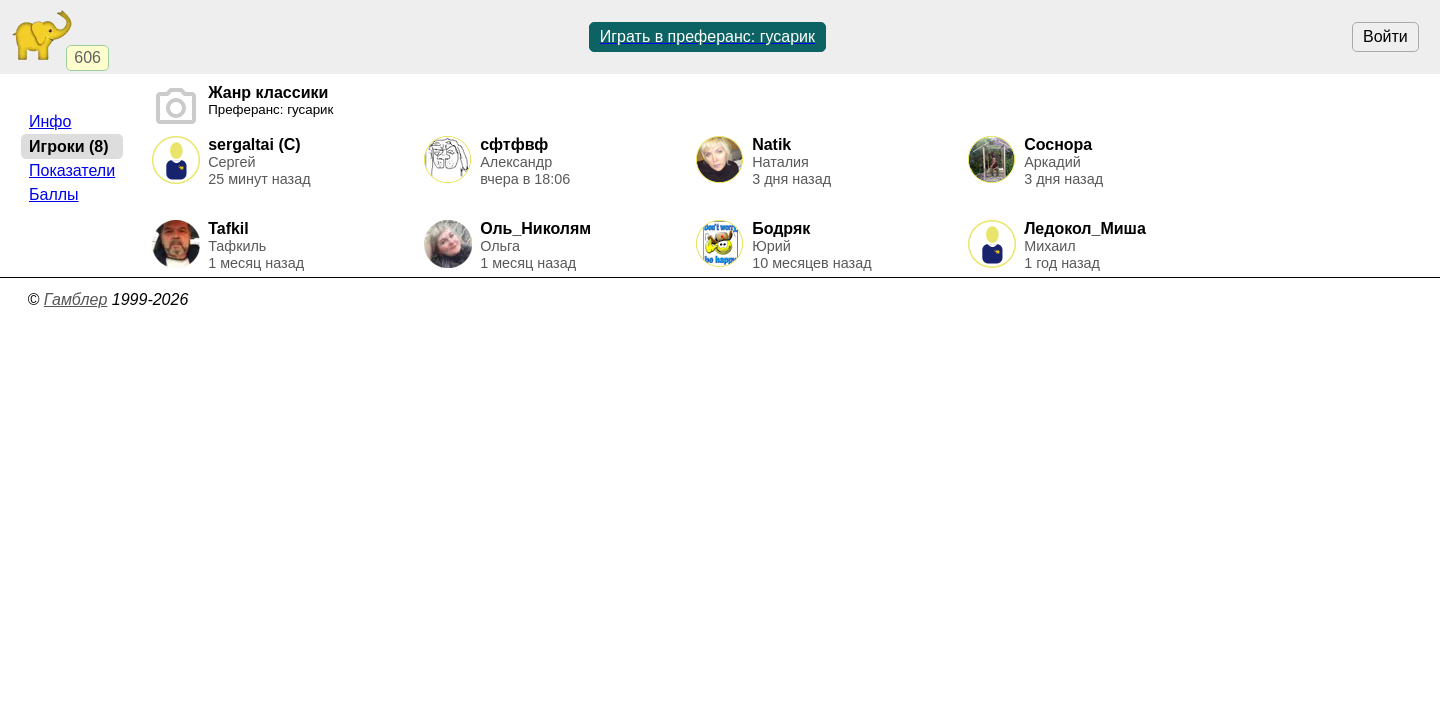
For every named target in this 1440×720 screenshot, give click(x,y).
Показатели (72, 170)
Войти (1385, 36)
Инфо (50, 121)
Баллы (54, 194)
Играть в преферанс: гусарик (707, 36)
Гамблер (76, 299)
